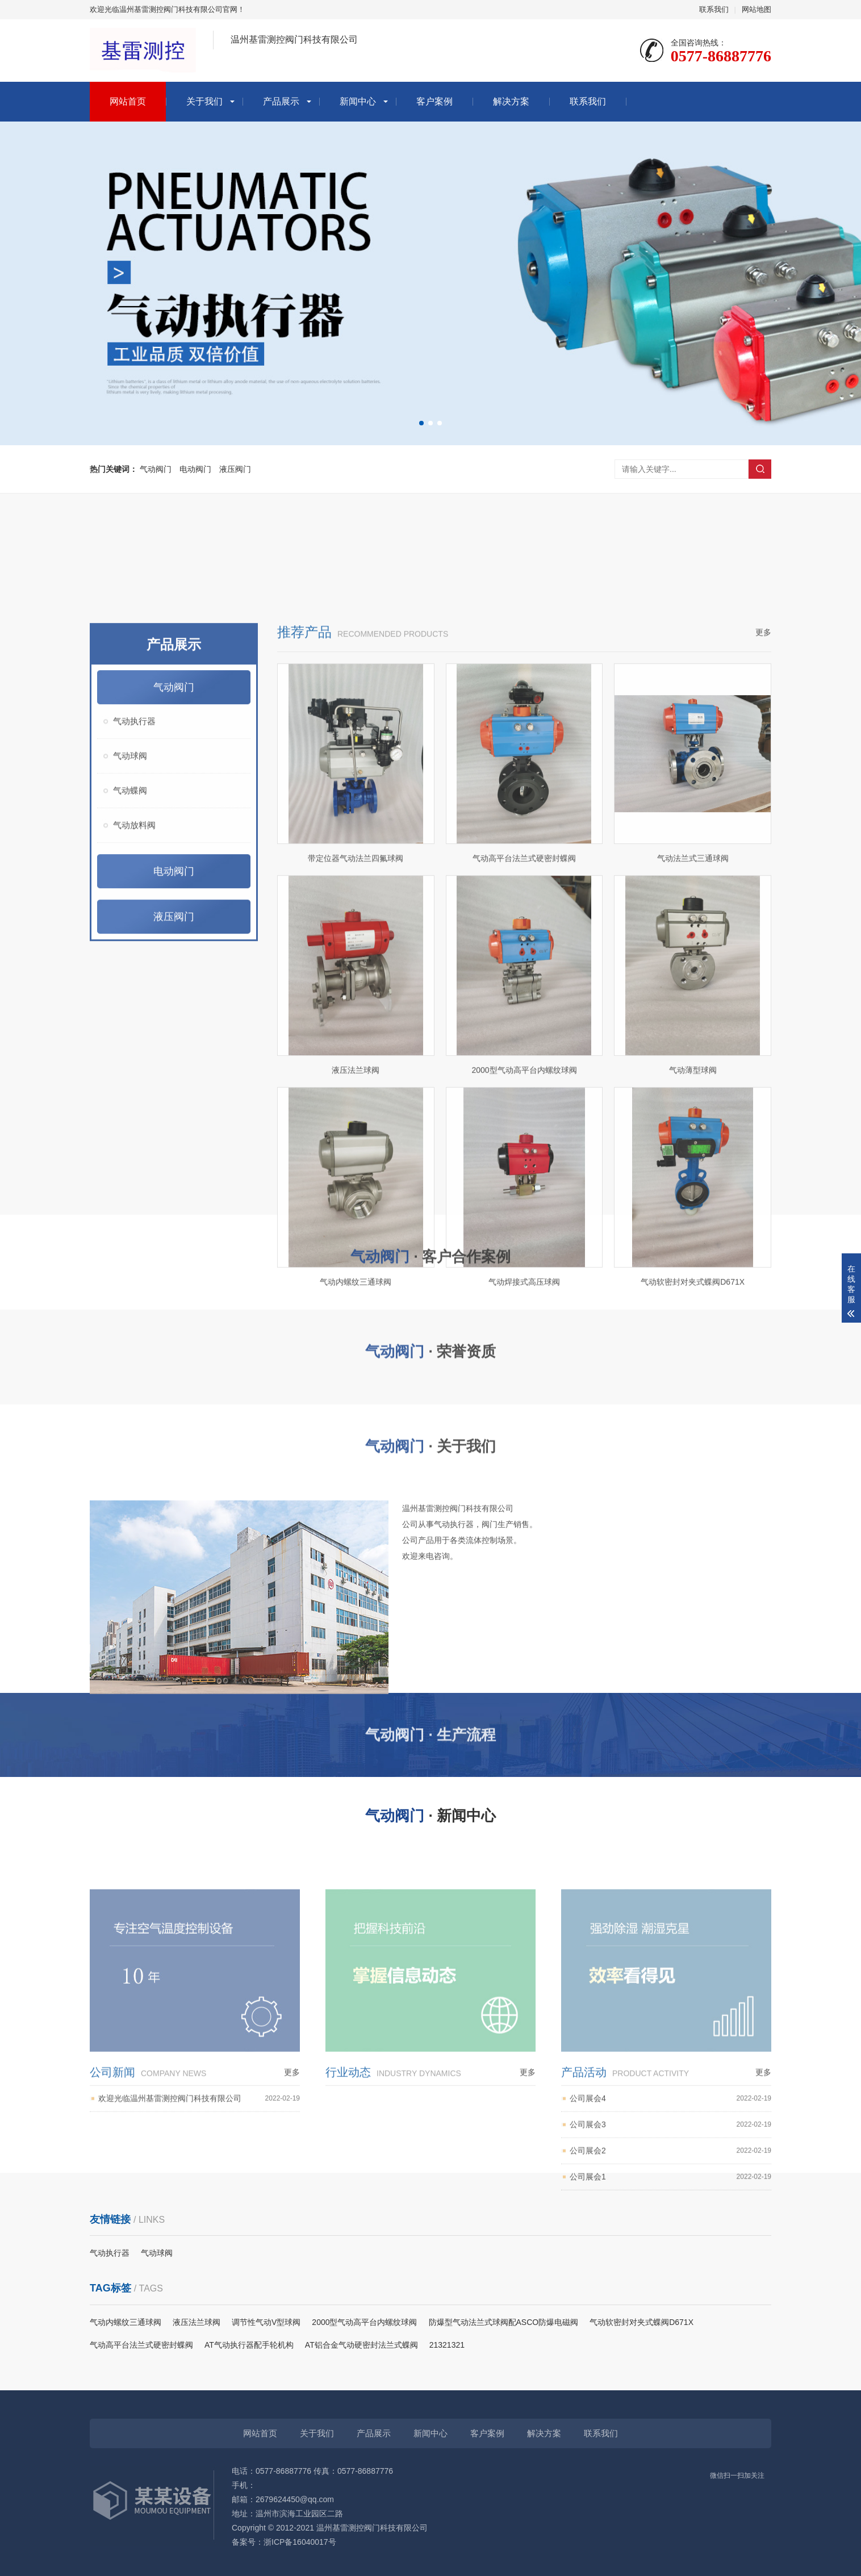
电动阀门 (195, 469)
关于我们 (204, 101)
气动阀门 (156, 469)
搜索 (760, 469)
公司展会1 (670, 2343)
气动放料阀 (134, 1192)
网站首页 (128, 101)
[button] (421, 423)
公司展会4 (670, 2264)
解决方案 (511, 101)
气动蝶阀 (130, 1157)
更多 (763, 999)
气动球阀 (130, 1123)
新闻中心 (358, 101)
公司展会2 (670, 2317)
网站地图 (756, 9)
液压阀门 (235, 469)
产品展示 (281, 101)
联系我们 (714, 9)
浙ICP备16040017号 (300, 2541)
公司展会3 (670, 2290)
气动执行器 (134, 1088)
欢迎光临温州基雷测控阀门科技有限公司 (199, 2264)
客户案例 (434, 101)
